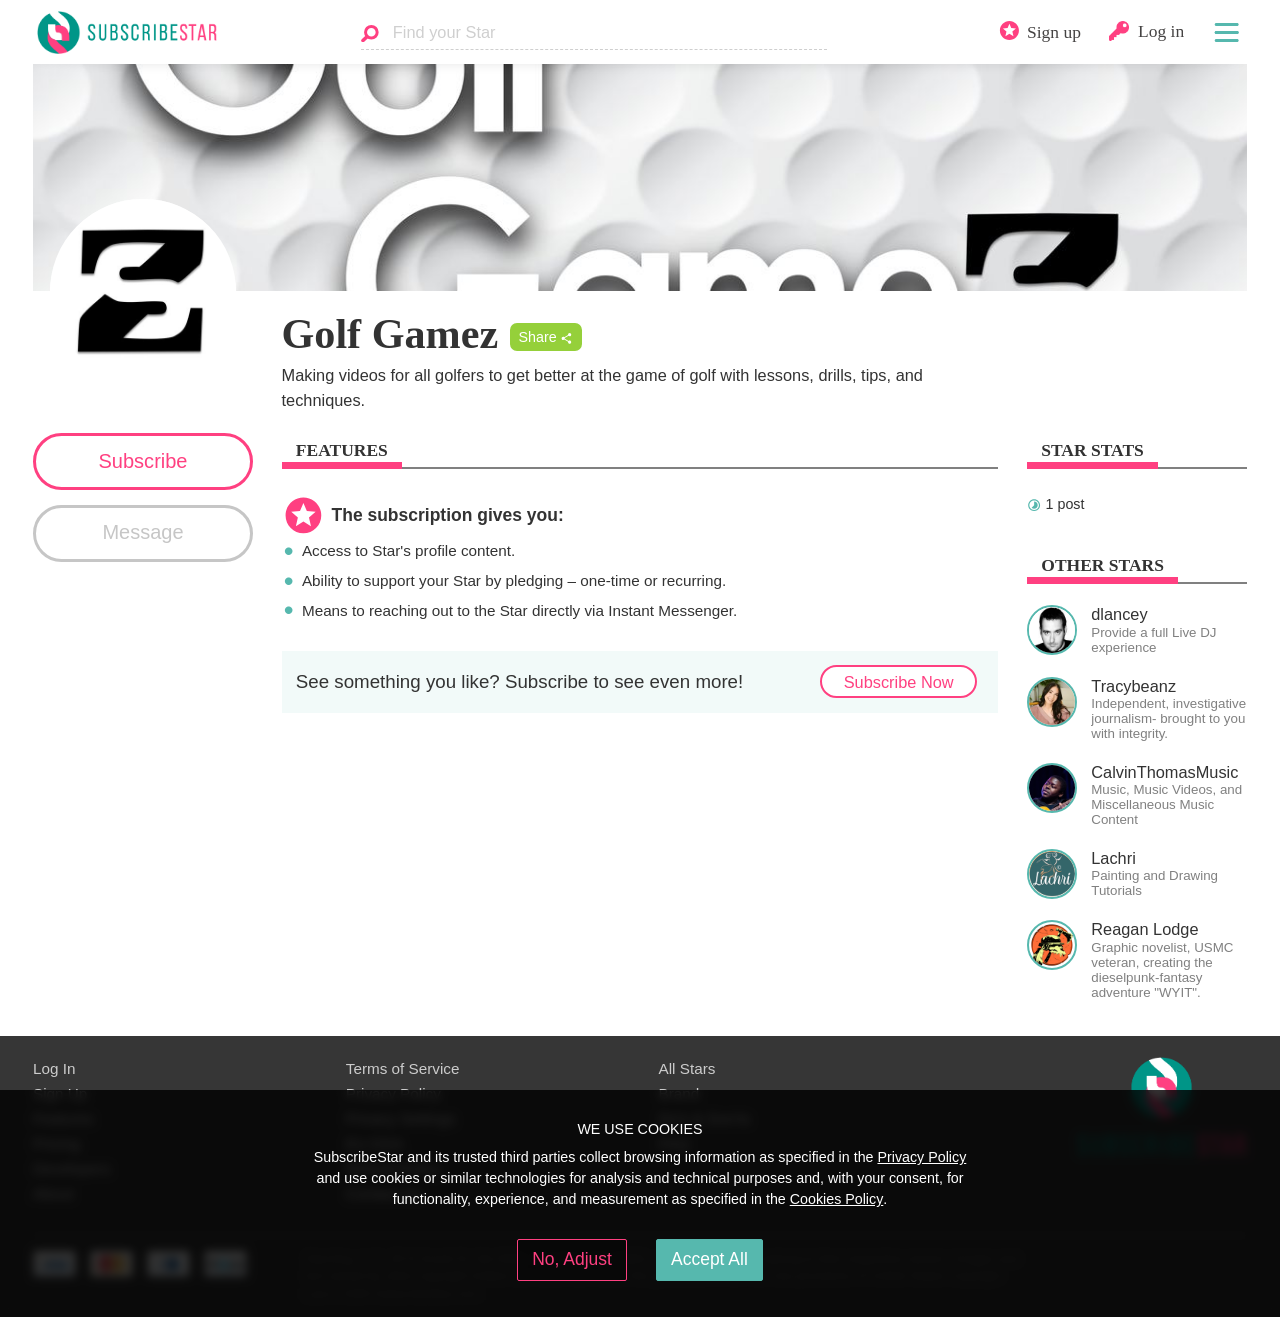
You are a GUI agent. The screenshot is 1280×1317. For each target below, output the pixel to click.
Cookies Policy (837, 1199)
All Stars (687, 1068)
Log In (54, 1068)
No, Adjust (572, 1259)
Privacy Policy (921, 1157)
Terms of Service (403, 1068)
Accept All (709, 1259)
